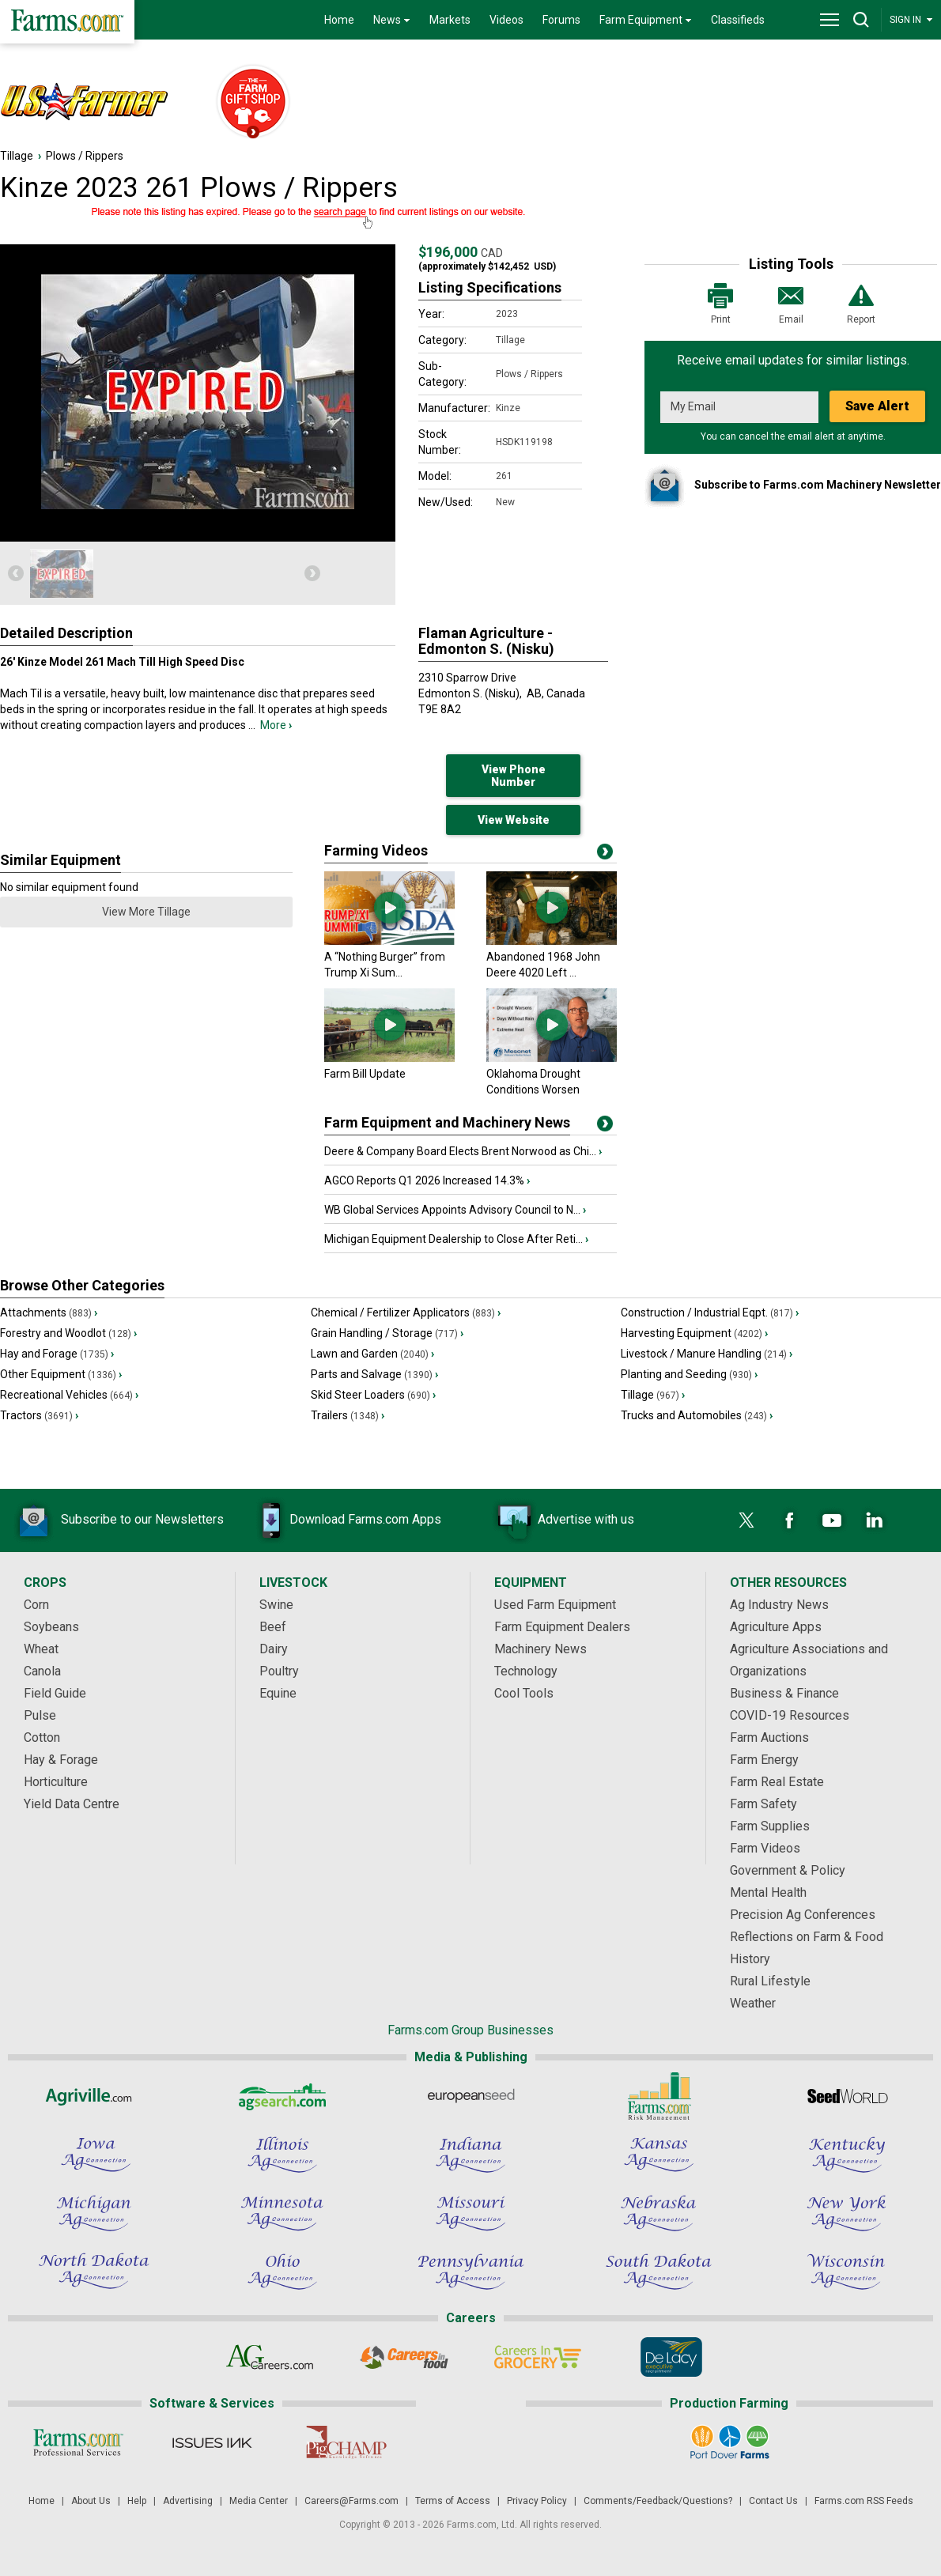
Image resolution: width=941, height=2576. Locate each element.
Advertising (188, 2500)
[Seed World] (847, 2096)
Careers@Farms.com (351, 2500)
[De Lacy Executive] (671, 2357)
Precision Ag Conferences (802, 1914)
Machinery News (540, 1648)
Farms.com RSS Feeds (863, 2500)
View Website (514, 820)
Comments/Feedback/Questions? (658, 2500)
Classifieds (738, 19)
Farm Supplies (770, 1826)
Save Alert (877, 406)
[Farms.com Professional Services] (77, 2442)
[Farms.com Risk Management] (658, 2096)
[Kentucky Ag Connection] (847, 2154)
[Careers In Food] (403, 2357)
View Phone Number (514, 775)
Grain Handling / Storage (387, 1333)
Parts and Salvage (374, 1374)
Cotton (42, 1737)
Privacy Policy (537, 2500)
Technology (525, 1671)
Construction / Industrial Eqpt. (710, 1312)
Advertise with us (562, 1520)
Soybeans (51, 1626)
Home (339, 19)
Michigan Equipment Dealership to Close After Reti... (456, 1239)
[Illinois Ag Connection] (282, 2154)
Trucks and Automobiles (697, 1415)
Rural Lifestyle (770, 1981)
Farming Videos (376, 850)
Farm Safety (763, 1803)
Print (720, 302)
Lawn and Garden (372, 1353)
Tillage (16, 155)
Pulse (40, 1715)
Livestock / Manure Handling (706, 1353)
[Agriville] (94, 2096)
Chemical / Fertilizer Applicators (406, 1312)
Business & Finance (784, 1693)
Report (861, 302)
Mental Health (768, 1892)
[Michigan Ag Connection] (94, 2213)
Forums (561, 19)
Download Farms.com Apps (341, 1520)
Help (136, 2500)
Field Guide (55, 1693)
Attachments (48, 1312)
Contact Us (773, 2500)
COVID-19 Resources (789, 1715)
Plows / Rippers (84, 155)
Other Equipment (61, 1374)
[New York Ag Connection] (847, 2213)
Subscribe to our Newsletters (118, 1520)
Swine (276, 1604)
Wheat (41, 1648)
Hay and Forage (57, 1353)
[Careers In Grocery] (537, 2357)
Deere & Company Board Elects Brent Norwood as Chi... (463, 1151)
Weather (753, 2003)
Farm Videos (765, 1848)
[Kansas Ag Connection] (658, 2154)
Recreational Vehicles (69, 1394)
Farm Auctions (769, 1737)
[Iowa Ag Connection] (94, 2154)
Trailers (347, 1415)
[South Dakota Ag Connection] (658, 2271)
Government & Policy (787, 1870)
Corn (36, 1604)
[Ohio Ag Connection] (282, 2271)
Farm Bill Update (365, 1073)
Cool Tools (524, 1693)
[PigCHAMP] (345, 2442)
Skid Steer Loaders (373, 1394)
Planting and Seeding (689, 1374)
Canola (42, 1671)
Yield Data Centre (71, 1803)
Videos (506, 19)
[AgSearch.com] (282, 2096)
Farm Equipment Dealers (562, 1626)
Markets (449, 19)
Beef (272, 1626)
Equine (278, 1693)
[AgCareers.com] (270, 2357)
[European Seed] (470, 2096)
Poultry (279, 1671)
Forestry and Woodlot (68, 1333)
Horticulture (56, 1781)
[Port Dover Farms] (729, 2442)
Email (791, 302)
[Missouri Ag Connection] (470, 2213)
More (276, 725)
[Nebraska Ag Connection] (658, 2213)
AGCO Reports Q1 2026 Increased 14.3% (427, 1180)
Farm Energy (764, 1759)
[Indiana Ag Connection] (470, 2154)
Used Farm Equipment (555, 1604)
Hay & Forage (61, 1759)
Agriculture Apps (776, 1626)
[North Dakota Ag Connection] (94, 2271)
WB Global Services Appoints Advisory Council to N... (455, 1209)
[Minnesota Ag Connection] (282, 2213)
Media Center (258, 2500)
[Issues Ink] (211, 2442)
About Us (91, 2500)
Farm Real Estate (777, 1781)
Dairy (273, 1648)
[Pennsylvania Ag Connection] (470, 2271)
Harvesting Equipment (694, 1333)
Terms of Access (452, 2500)
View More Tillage (146, 911)
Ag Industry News (779, 1604)
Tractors (39, 1415)
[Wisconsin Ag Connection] (847, 2271)
